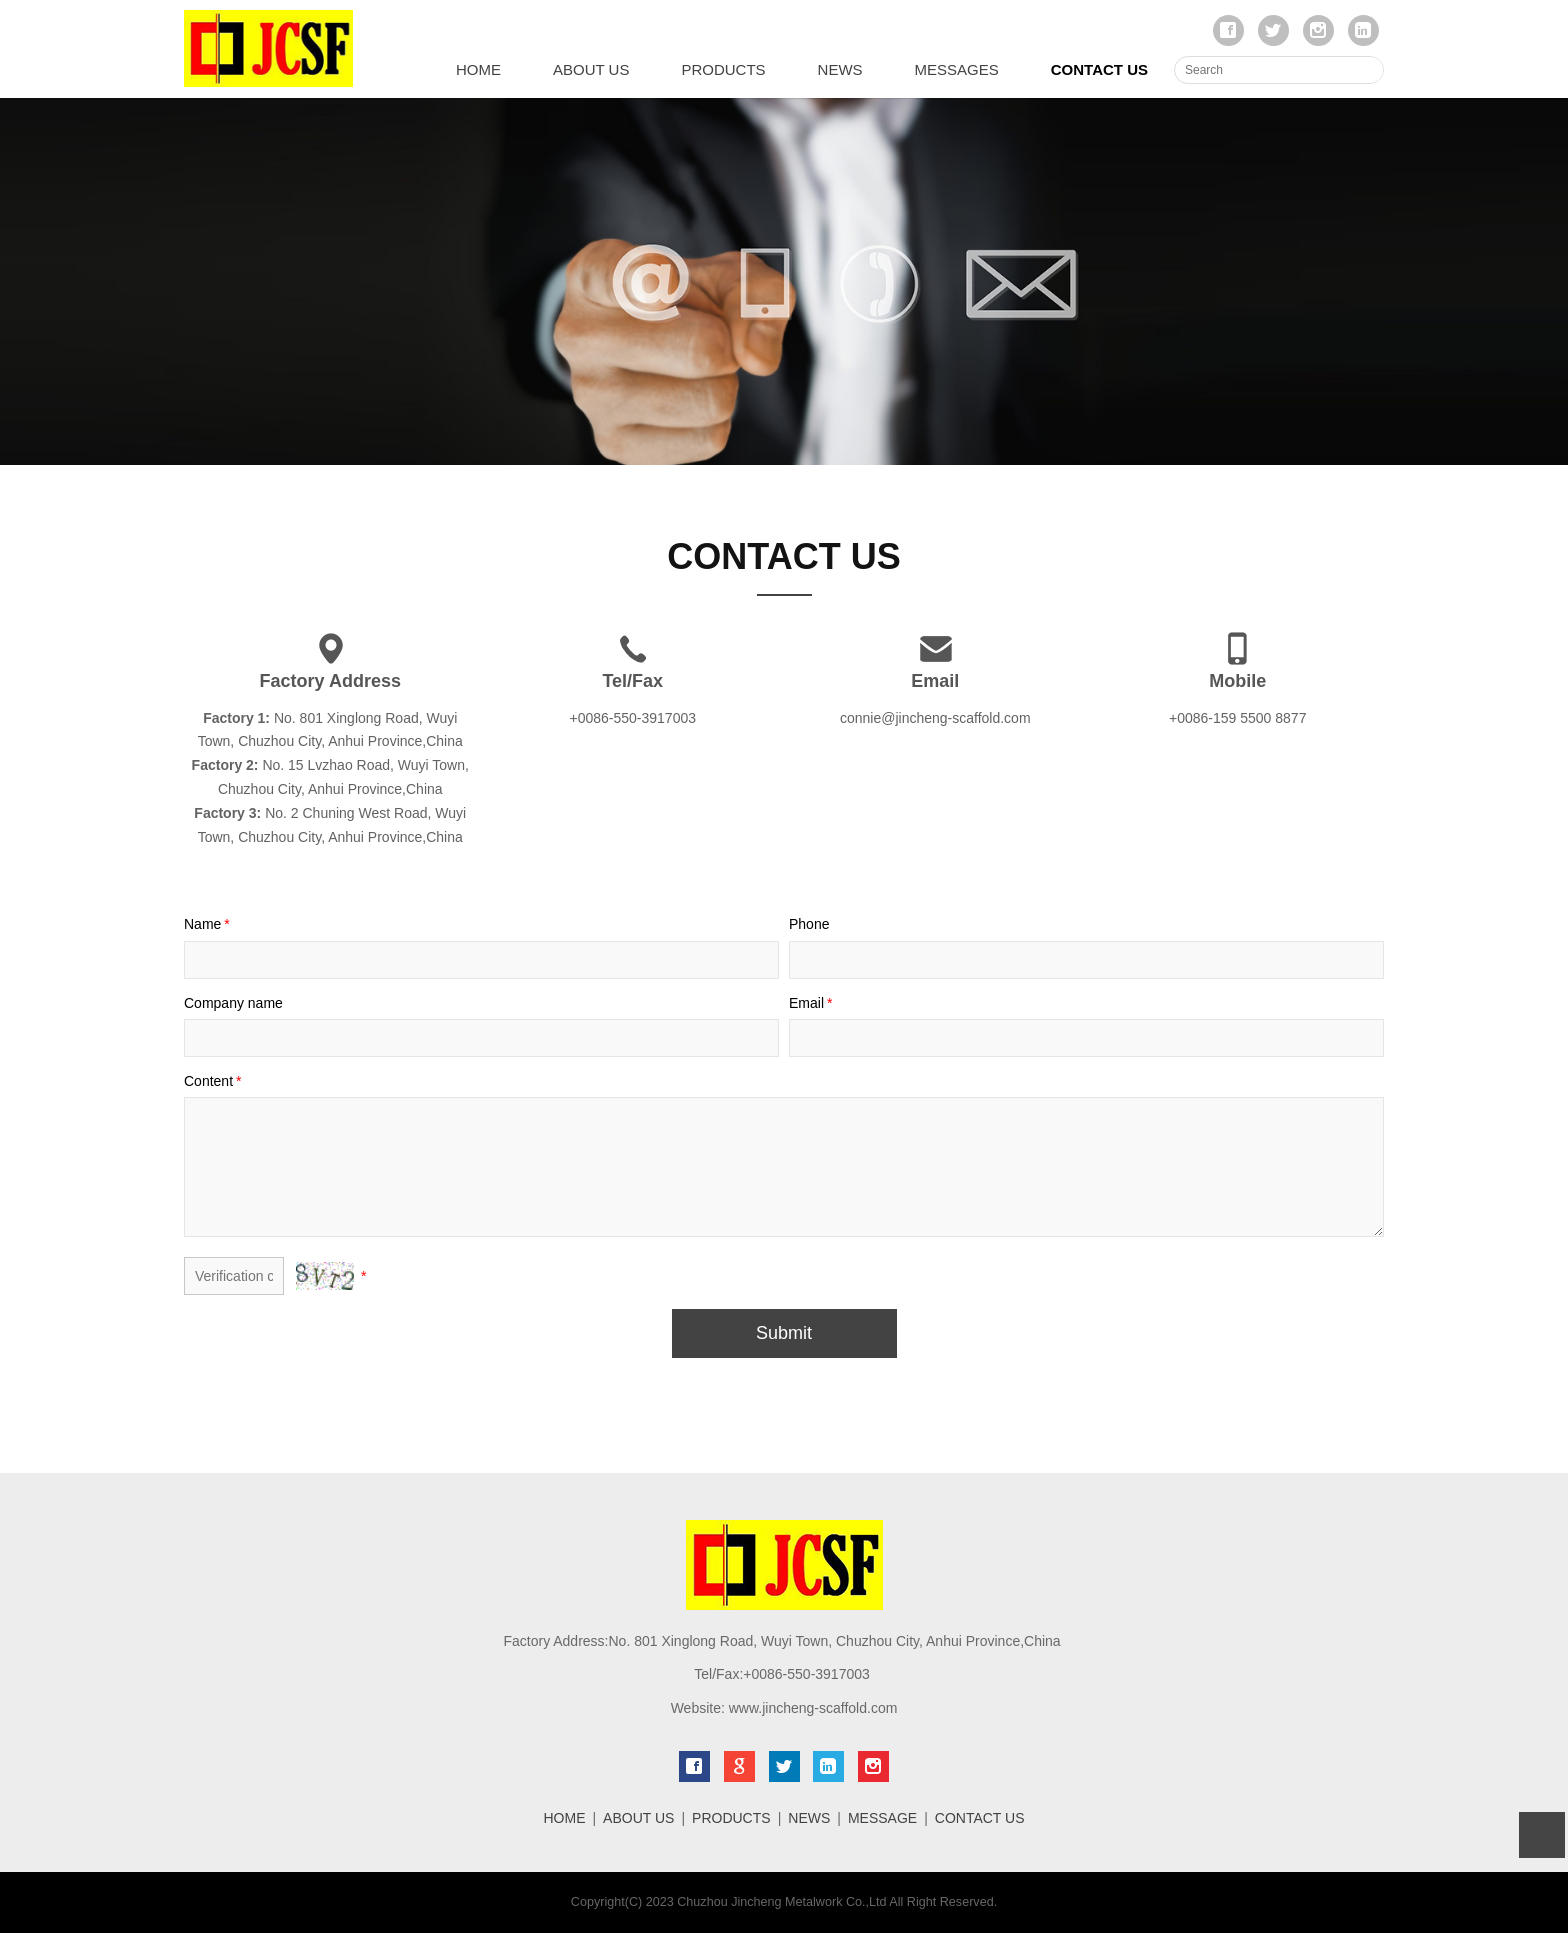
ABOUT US (591, 69)
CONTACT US (1099, 69)
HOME (478, 69)
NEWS (840, 69)
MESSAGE (882, 1818)
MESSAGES (957, 69)
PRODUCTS (723, 69)
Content (214, 1081)
